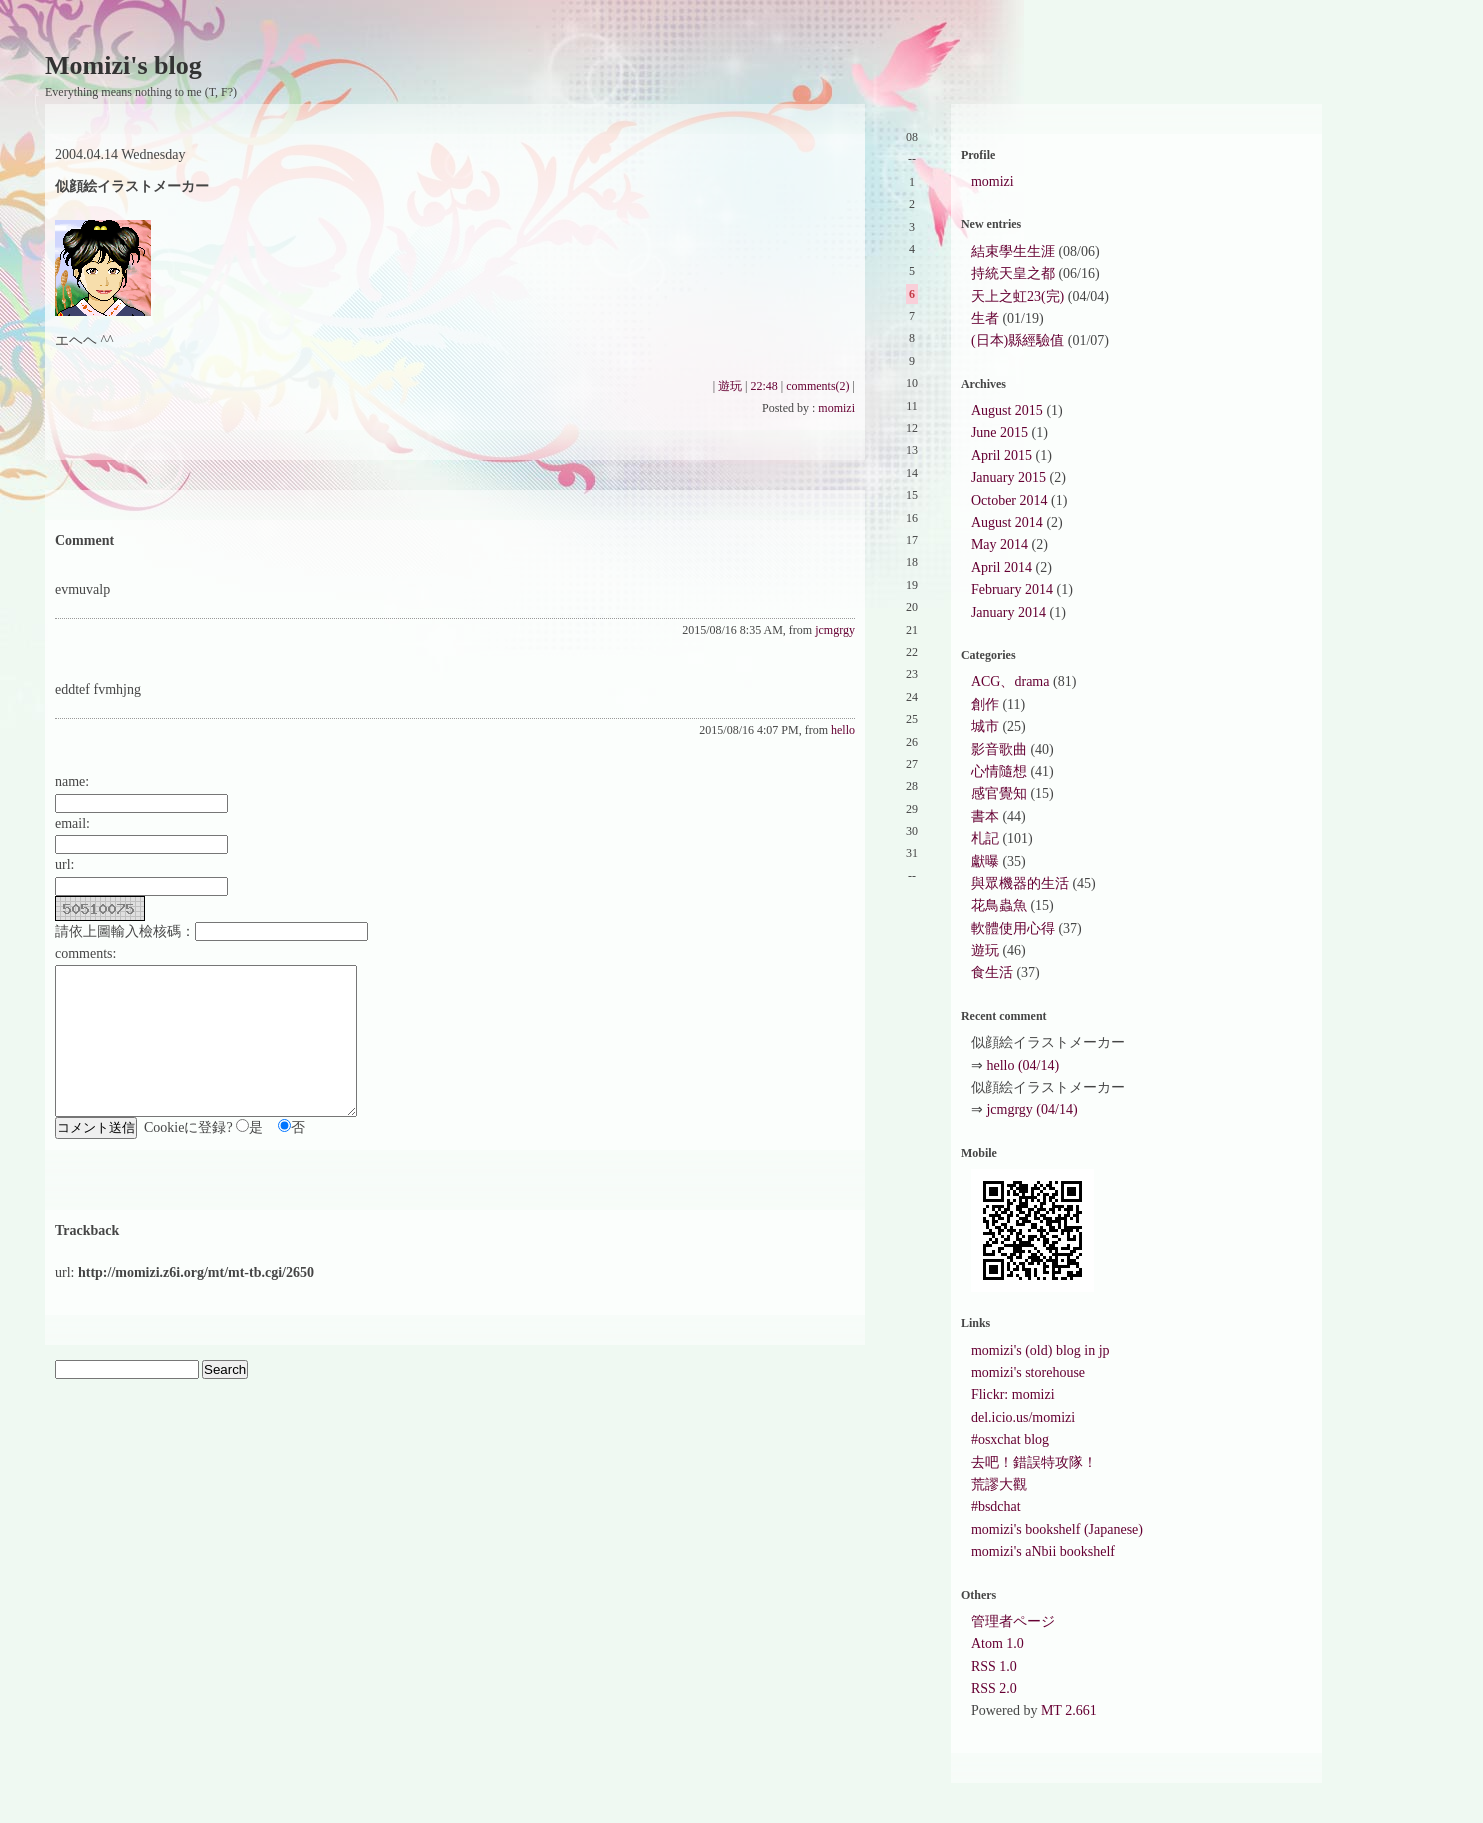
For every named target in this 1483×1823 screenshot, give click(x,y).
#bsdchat (996, 1506)
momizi (836, 408)
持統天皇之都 (1013, 273)
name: (72, 781)
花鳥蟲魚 (999, 905)
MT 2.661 (1069, 1710)
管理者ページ (1013, 1621)
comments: (85, 953)
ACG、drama (1010, 681)
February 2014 (1012, 589)
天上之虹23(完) (1017, 296)
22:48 (763, 386)
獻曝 (985, 861)
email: (72, 823)
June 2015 (999, 432)
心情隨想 (999, 771)
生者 (985, 318)
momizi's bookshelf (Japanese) (1057, 1529)
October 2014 (1009, 500)
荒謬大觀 (999, 1484)
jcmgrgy (835, 630)
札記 (985, 838)
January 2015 (1008, 477)
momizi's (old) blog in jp (1040, 1350)
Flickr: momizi (1013, 1394)
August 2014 (1007, 522)
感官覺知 (999, 793)
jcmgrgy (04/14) (1031, 1109)
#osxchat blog (1010, 1439)
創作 (985, 704)
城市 (985, 726)
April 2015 (1001, 455)
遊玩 (730, 386)
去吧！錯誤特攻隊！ (1034, 1462)
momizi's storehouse (1028, 1372)
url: (64, 864)
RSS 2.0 (994, 1688)
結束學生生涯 (1013, 251)
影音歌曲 (999, 749)
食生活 (992, 972)
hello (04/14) (1022, 1065)
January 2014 (1008, 612)
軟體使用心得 (1013, 928)
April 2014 (1001, 567)
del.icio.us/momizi (1023, 1417)
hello (843, 730)
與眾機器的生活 (1020, 883)
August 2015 (1007, 410)
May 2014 (999, 544)
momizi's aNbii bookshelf (1043, 1551)
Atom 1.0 (997, 1643)
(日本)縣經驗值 (1017, 340)
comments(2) (817, 386)
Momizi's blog (123, 65)
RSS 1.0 (994, 1666)
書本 (985, 816)
